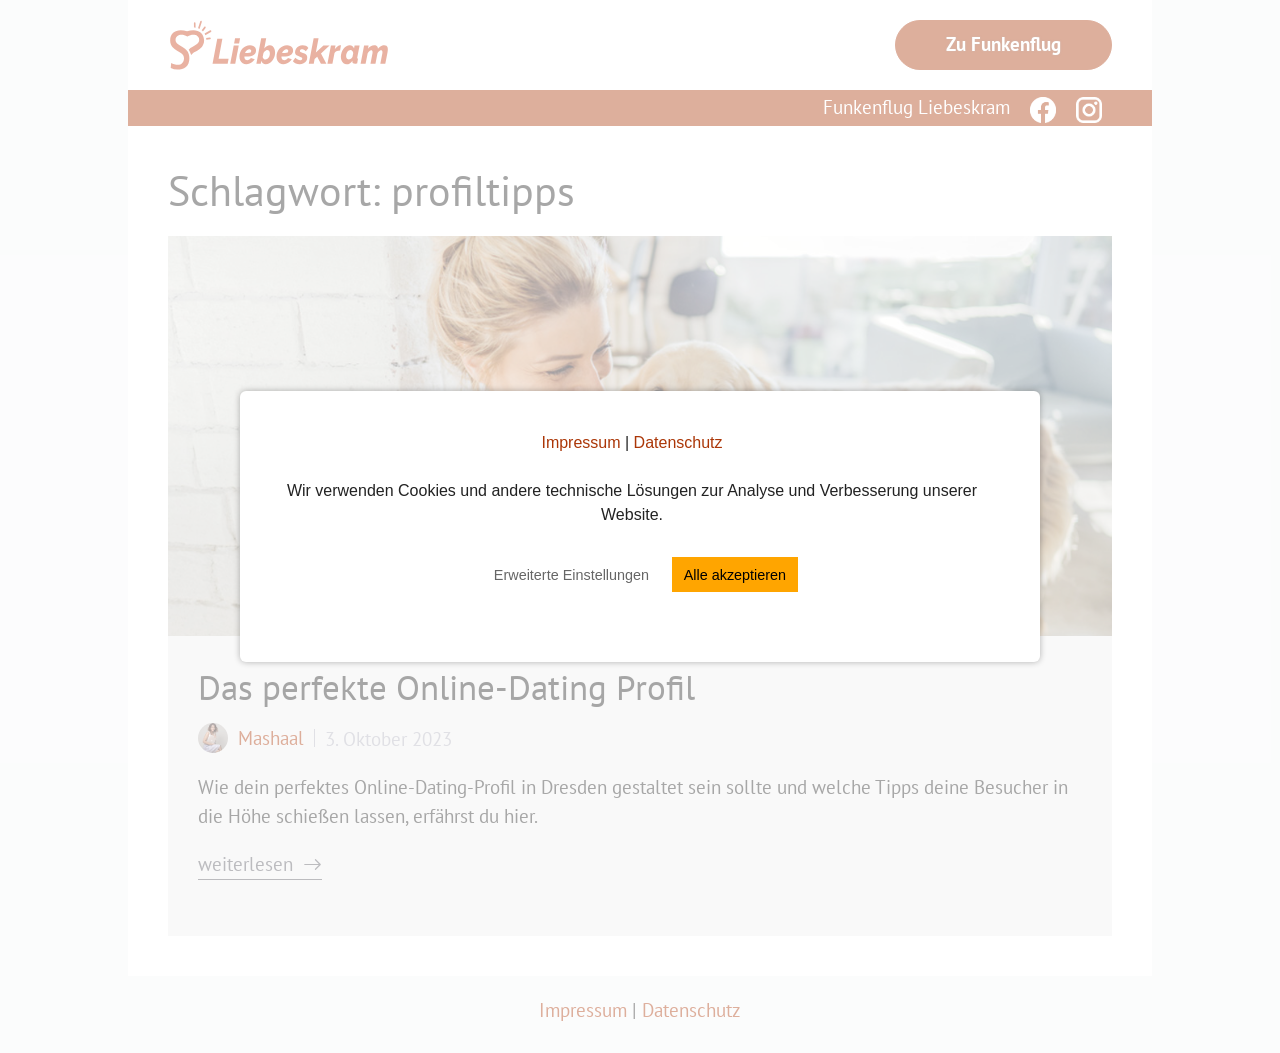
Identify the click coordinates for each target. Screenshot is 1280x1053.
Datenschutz (678, 442)
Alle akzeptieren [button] (735, 575)
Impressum (580, 442)
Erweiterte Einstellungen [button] (571, 575)
